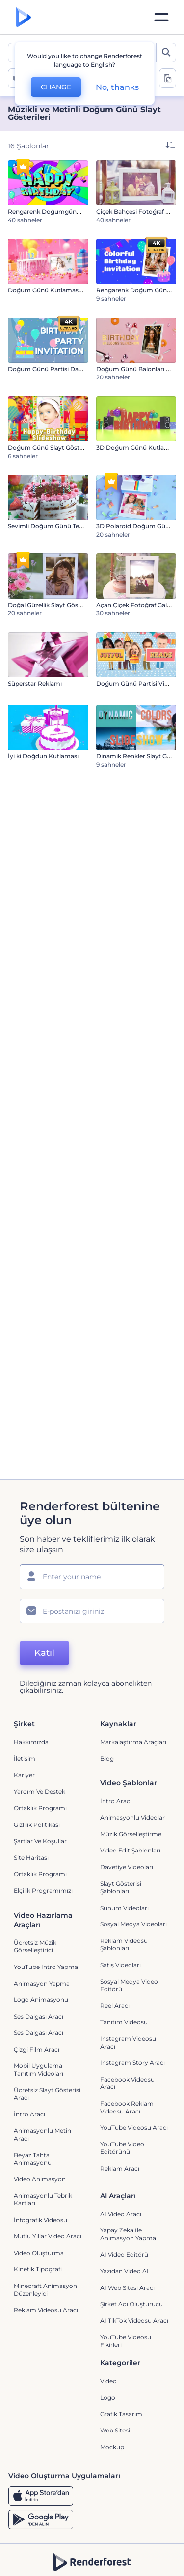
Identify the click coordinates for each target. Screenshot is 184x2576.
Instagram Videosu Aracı (128, 1999)
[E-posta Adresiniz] (92, 1568)
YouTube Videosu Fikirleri (125, 2297)
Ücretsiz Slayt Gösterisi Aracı (47, 2050)
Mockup (112, 2403)
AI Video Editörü (124, 2211)
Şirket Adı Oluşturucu (131, 2260)
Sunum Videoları (124, 1864)
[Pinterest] (76, 2560)
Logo (107, 2354)
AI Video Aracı (120, 2170)
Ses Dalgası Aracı (38, 1973)
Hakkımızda (31, 1699)
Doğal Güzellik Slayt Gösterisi (50, 604)
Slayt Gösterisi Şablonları (120, 1844)
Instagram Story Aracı (132, 2019)
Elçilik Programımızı (43, 1847)
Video (108, 2338)
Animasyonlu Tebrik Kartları (43, 2156)
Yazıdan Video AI (124, 2227)
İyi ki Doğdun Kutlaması (43, 756)
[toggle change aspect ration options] (167, 78)
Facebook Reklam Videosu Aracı (127, 2064)
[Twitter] (99, 2560)
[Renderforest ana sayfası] (23, 17)
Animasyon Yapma (42, 1940)
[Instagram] (56, 2560)
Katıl (44, 1609)
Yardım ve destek (39, 1748)
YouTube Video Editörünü (122, 2105)
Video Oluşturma (39, 2209)
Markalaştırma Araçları (133, 1699)
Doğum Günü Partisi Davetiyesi (54, 369)
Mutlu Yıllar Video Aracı (47, 2193)
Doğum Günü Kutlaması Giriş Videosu (64, 290)
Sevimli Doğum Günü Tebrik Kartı (57, 526)
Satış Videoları (120, 1921)
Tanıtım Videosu (124, 1978)
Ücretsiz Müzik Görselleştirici (35, 1903)
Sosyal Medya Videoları (133, 1880)
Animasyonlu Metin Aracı (42, 2091)
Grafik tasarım (121, 2370)
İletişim (24, 1715)
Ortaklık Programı (40, 1764)
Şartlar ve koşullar (40, 1797)
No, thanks (117, 87)
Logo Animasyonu (41, 1956)
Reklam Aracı (119, 2125)
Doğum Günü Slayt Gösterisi (49, 447)
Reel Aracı (115, 1962)
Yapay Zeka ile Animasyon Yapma (128, 2191)
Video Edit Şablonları (130, 1807)
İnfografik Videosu (40, 2176)
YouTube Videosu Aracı (134, 2084)
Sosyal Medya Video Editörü (129, 1942)
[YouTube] (122, 2560)
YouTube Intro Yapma (46, 1923)
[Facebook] (37, 2560)
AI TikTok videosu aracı (134, 2277)
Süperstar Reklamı (35, 683)
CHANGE (56, 87)
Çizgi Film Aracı (36, 2006)
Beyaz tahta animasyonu (33, 2115)
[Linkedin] (144, 2560)
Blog (107, 1715)
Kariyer (24, 1732)
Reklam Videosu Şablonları (124, 1901)
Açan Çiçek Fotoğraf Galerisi (137, 604)
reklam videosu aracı (46, 2266)
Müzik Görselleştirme (130, 1791)
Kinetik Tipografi (38, 2225)
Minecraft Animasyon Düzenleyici (45, 2246)
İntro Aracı (115, 1758)
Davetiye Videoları (126, 1823)
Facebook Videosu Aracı (127, 2040)
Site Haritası (31, 1814)
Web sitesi (115, 2387)
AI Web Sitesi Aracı (127, 2244)
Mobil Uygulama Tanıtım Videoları (38, 2026)
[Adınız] (92, 1533)
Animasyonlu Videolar (132, 1774)
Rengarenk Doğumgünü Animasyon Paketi (72, 211)
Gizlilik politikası (37, 1781)
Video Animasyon (40, 2136)
